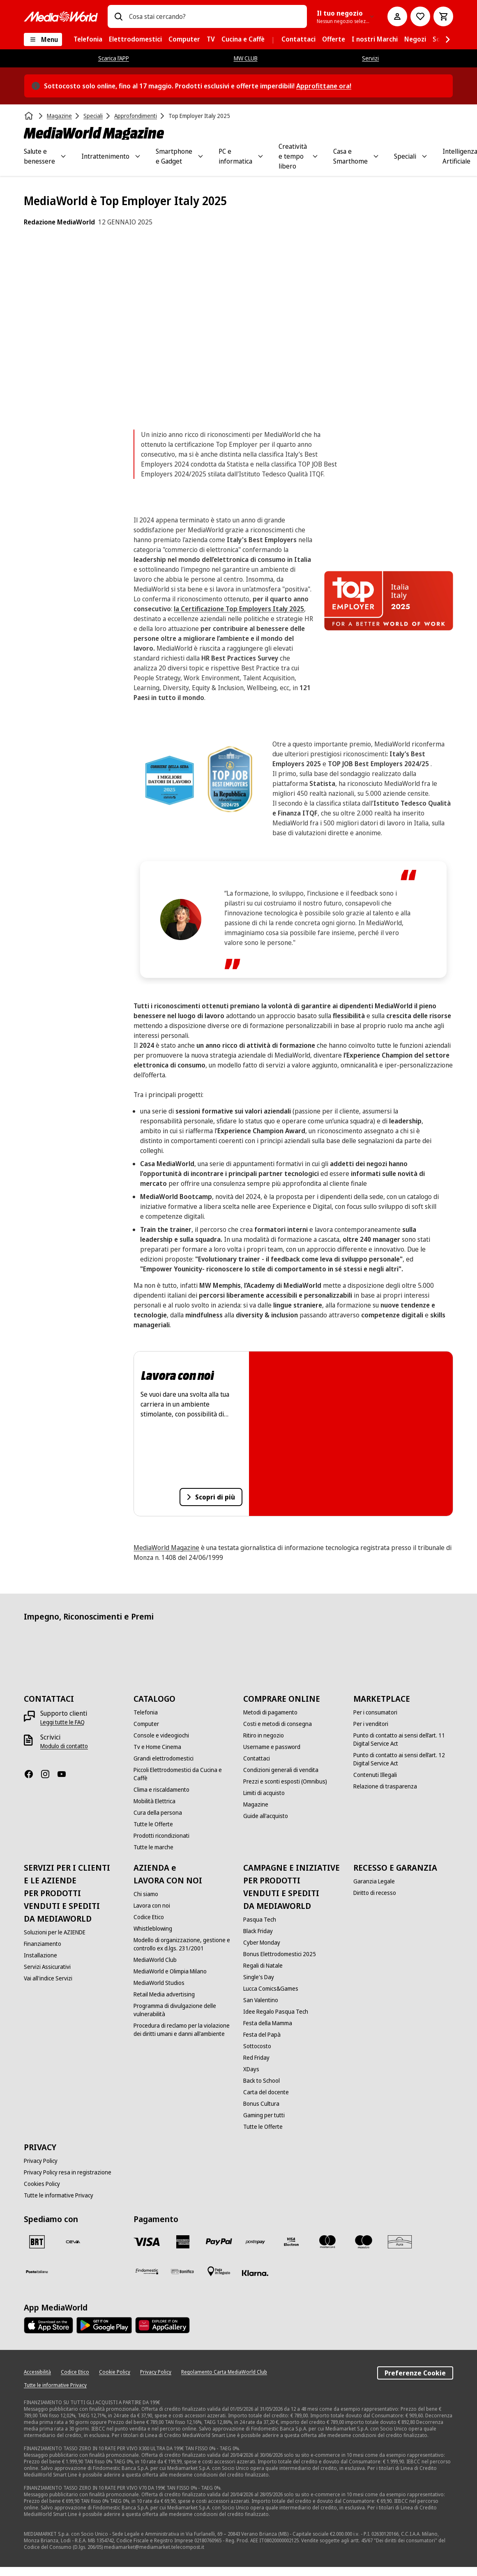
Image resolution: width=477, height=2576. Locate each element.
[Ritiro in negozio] (263, 1735)
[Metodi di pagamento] (270, 1712)
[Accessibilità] (37, 2372)
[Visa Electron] (291, 2241)
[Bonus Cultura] (261, 2104)
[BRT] (37, 2241)
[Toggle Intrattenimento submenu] (137, 156)
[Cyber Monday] (261, 1942)
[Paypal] (219, 2241)
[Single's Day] (258, 1977)
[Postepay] (255, 2241)
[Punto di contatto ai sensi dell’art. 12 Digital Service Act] (403, 1759)
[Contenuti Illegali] (375, 1775)
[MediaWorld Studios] (159, 1983)
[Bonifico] (183, 2271)
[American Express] (183, 2241)
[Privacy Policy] (41, 2161)
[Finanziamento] (42, 1944)
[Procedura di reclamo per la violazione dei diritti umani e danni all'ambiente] (183, 2030)
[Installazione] (40, 1955)
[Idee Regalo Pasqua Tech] (275, 2012)
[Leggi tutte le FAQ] (62, 1722)
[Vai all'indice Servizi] (48, 1978)
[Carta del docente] (266, 2092)
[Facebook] (32, 1774)
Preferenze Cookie (415, 2373)
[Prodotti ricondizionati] (161, 1836)
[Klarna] (255, 2273)
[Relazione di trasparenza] (385, 1786)
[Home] (29, 116)
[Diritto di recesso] (374, 1893)
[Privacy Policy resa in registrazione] (67, 2172)
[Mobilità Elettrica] (154, 1801)
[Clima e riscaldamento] (161, 1790)
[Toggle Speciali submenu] (424, 156)
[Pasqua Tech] (259, 1919)
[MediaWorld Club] (155, 1960)
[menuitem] (88, 39)
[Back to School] (261, 2081)
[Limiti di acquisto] (264, 1793)
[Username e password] (271, 1747)
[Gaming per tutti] (264, 2115)
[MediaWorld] (61, 17)
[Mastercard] (327, 2241)
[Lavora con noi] (152, 1905)
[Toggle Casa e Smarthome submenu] (376, 156)
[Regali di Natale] (263, 1965)
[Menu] (43, 39)
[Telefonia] (146, 1712)
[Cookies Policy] (42, 2184)
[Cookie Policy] (114, 2372)
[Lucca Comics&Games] (270, 1989)
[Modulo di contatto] (64, 1746)
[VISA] (147, 2241)
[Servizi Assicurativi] (47, 1967)
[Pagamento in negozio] (219, 2271)
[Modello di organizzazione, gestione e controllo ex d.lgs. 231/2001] (183, 1944)
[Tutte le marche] (153, 1847)
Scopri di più (212, 1499)
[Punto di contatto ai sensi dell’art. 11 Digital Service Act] (403, 1739)
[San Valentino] (260, 2000)
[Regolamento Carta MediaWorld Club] (224, 2372)
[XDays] (251, 2069)
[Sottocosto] (257, 2046)
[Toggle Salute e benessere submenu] (63, 156)
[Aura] (400, 2241)
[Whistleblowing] (153, 1928)
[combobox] (214, 16)
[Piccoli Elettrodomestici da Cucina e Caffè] (183, 1774)
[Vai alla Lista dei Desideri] (420, 16)
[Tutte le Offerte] (153, 1824)
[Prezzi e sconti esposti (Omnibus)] (285, 1781)
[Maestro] (363, 2241)
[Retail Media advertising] (164, 1994)
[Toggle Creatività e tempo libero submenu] (315, 156)
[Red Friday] (256, 2058)
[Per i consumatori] (375, 1712)
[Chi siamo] (146, 1894)
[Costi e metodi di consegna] (277, 1724)
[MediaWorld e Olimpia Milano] (170, 1971)
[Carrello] (443, 16)
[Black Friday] (258, 1931)
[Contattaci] (256, 1758)
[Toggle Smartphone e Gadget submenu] (200, 156)
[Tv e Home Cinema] (157, 1747)
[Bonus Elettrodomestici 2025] (279, 1954)
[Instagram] (48, 1774)
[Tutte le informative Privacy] (58, 2195)
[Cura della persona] (158, 1813)
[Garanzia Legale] (374, 1881)
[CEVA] (73, 2241)
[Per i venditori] (370, 1724)
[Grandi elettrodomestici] (164, 1758)
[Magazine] (255, 1804)
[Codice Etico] (149, 1917)
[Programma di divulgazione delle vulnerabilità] (183, 2010)
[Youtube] (65, 1774)
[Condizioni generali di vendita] (280, 1770)
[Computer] (146, 1724)
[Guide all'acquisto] (265, 1816)
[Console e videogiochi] (161, 1735)
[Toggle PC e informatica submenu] (260, 156)
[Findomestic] (147, 2271)
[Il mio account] (397, 16)
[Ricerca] (118, 16)
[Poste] (37, 2271)
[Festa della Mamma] (267, 2023)
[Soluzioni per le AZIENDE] (54, 1932)
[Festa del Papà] (262, 2035)
